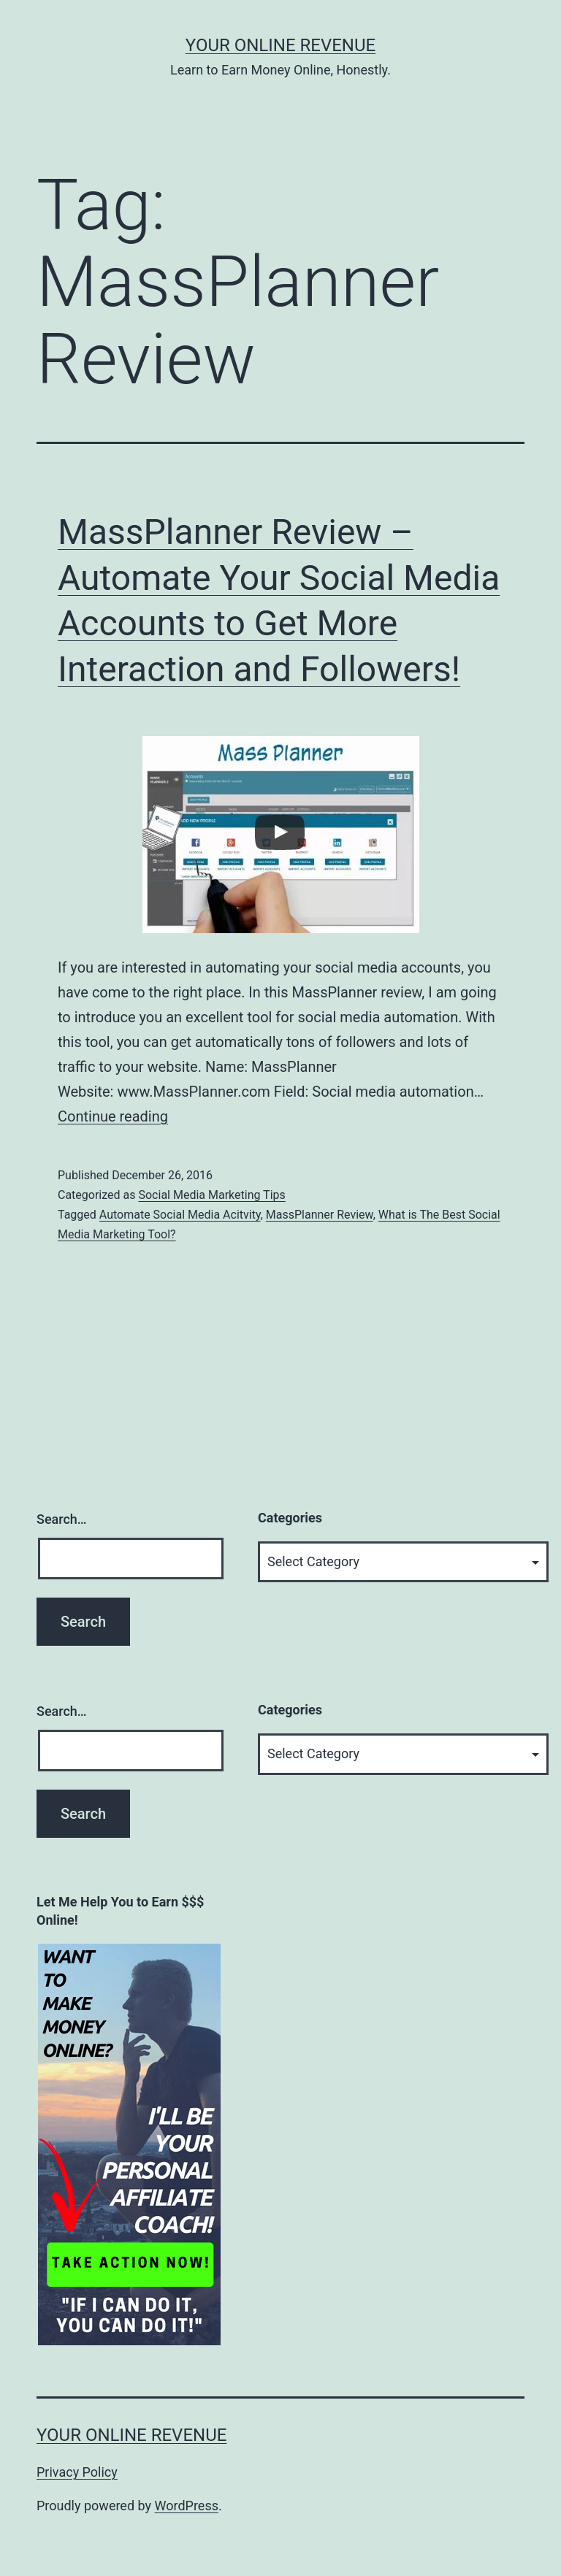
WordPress (186, 2505)
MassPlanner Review (319, 1215)
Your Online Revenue (280, 45)
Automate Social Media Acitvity (180, 1215)
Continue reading (113, 1116)
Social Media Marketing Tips (211, 1195)
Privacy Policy (77, 2472)
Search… (62, 1519)
